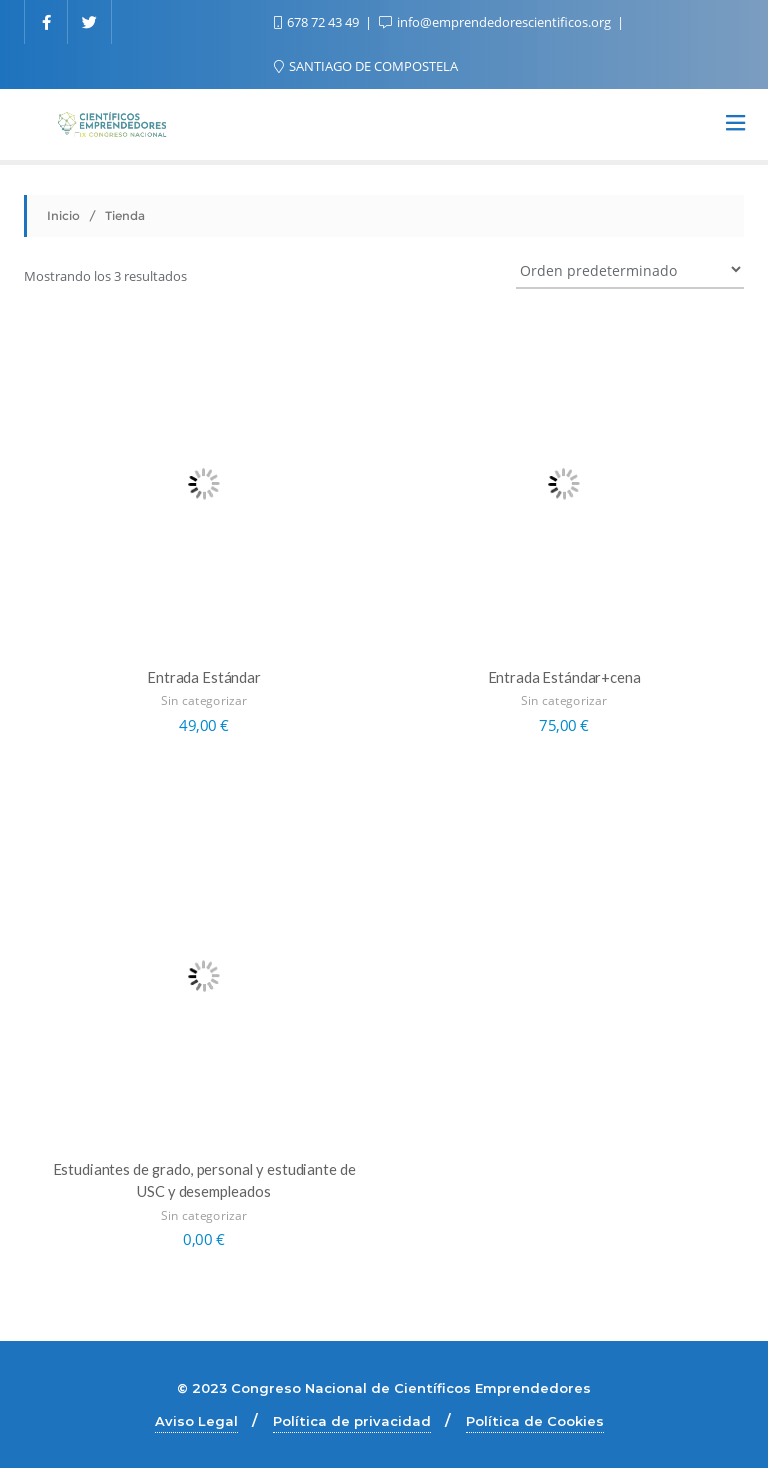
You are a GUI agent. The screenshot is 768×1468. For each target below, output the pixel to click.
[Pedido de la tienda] (630, 269)
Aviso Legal (196, 1421)
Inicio (63, 215)
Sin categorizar (203, 700)
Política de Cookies (535, 1421)
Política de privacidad (352, 1421)
